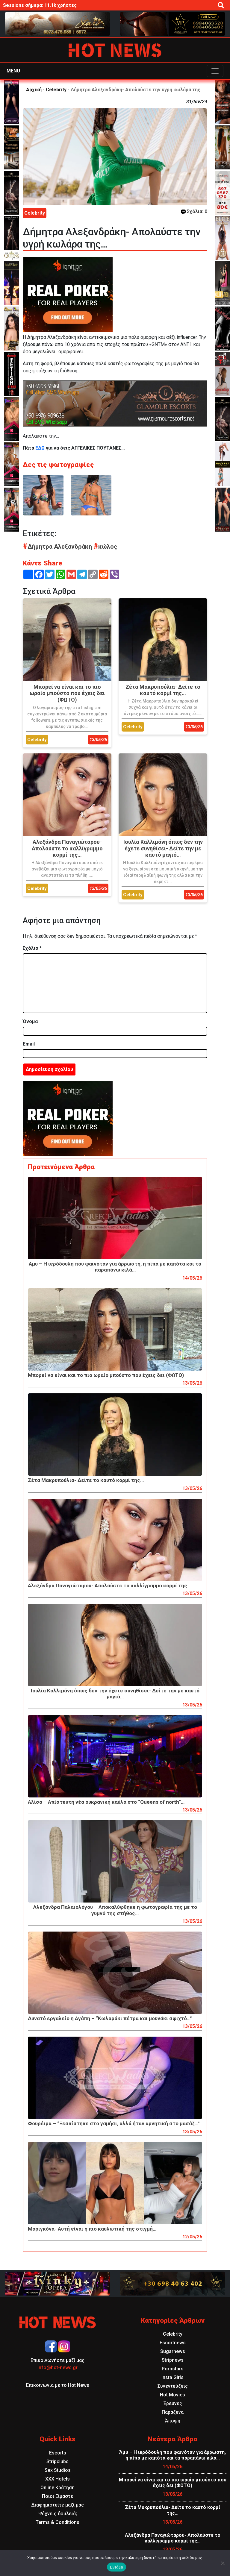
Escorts (57, 2453)
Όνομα (30, 1021)
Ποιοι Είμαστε (57, 2496)
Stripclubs (57, 2461)
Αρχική (34, 89)
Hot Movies (172, 2395)
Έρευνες (172, 2403)
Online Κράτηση (57, 2487)
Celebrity (56, 89)
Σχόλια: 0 (194, 211)
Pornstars (173, 2369)
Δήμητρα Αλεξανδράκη (58, 546)
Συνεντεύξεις (173, 2386)
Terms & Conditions (57, 2522)
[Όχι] (223, 2563)
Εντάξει (116, 2567)
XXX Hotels (57, 2479)
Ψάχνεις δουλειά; (57, 2513)
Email (29, 1044)
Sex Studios (58, 2470)
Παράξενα (173, 2412)
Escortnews (173, 2343)
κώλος (105, 546)
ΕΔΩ (40, 448)
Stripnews (173, 2360)
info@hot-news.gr (57, 2367)
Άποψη (172, 2421)
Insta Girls (172, 2377)
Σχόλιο (32, 948)
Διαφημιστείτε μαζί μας (57, 2505)
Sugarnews (172, 2351)
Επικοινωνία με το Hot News (57, 2385)
